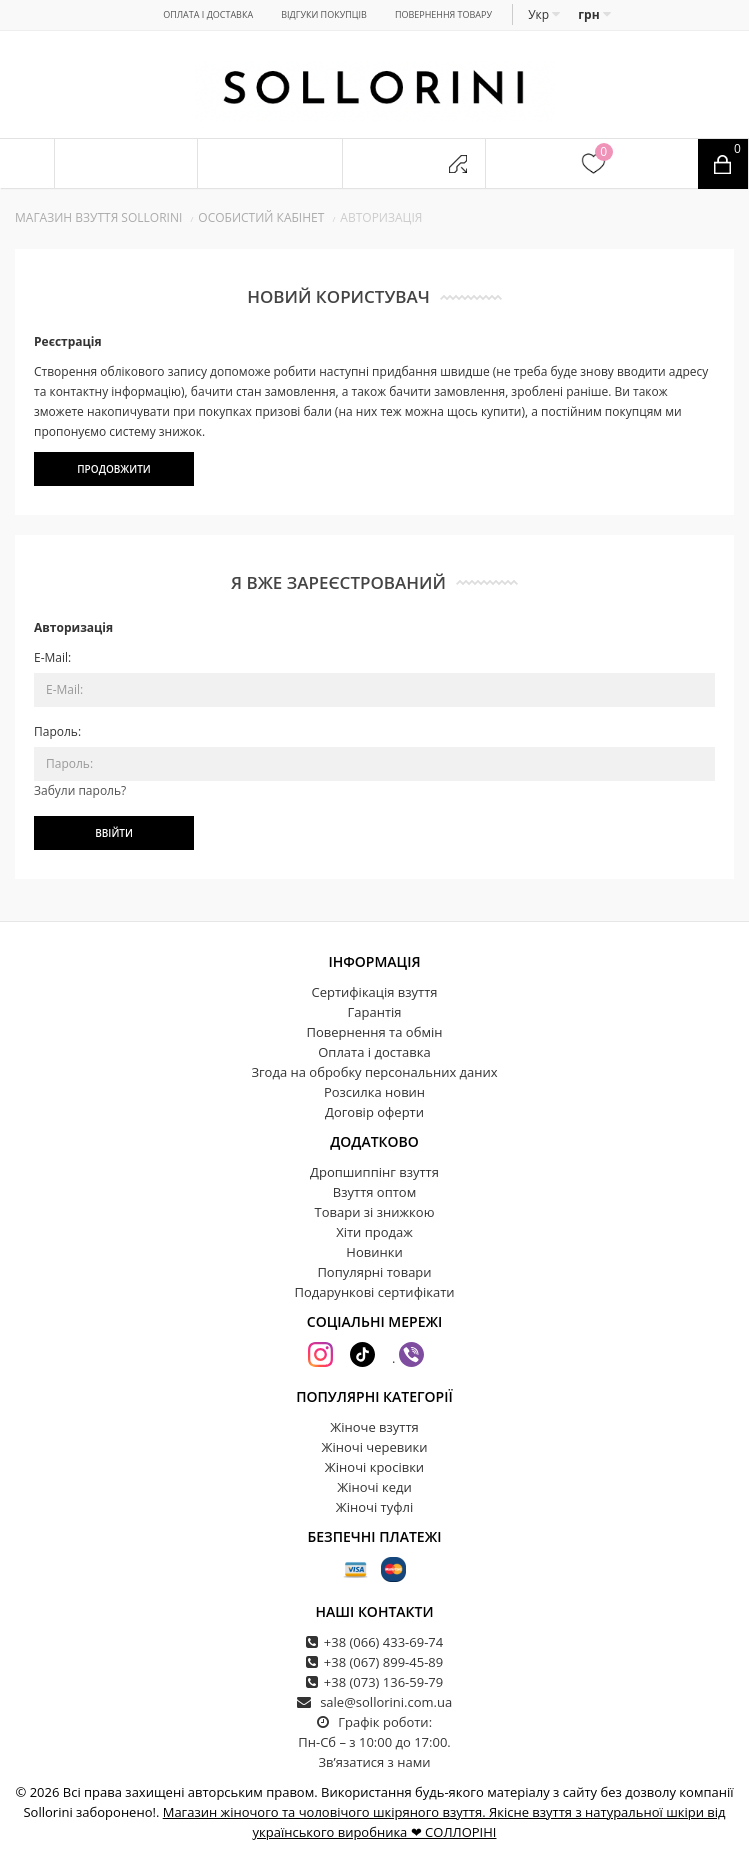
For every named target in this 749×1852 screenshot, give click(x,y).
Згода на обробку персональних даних (374, 1072)
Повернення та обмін (375, 1032)
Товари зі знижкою (375, 1212)
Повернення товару (443, 14)
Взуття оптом (374, 1192)
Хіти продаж (374, 1232)
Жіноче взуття (374, 1427)
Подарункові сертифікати (374, 1292)
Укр (544, 14)
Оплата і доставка (208, 14)
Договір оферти (374, 1112)
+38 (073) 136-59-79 (383, 1682)
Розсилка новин (374, 1092)
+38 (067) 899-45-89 (383, 1662)
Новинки (374, 1252)
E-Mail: (52, 657)
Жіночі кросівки (374, 1467)
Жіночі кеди (374, 1487)
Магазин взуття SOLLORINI (98, 217)
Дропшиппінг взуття (374, 1172)
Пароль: (57, 731)
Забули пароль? (80, 790)
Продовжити (114, 469)
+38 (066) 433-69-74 (383, 1642)
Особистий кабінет (261, 217)
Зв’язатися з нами (374, 1762)
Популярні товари (374, 1272)
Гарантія (375, 1012)
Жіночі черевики (375, 1447)
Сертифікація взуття (374, 992)
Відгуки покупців (324, 14)
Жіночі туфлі (374, 1507)
